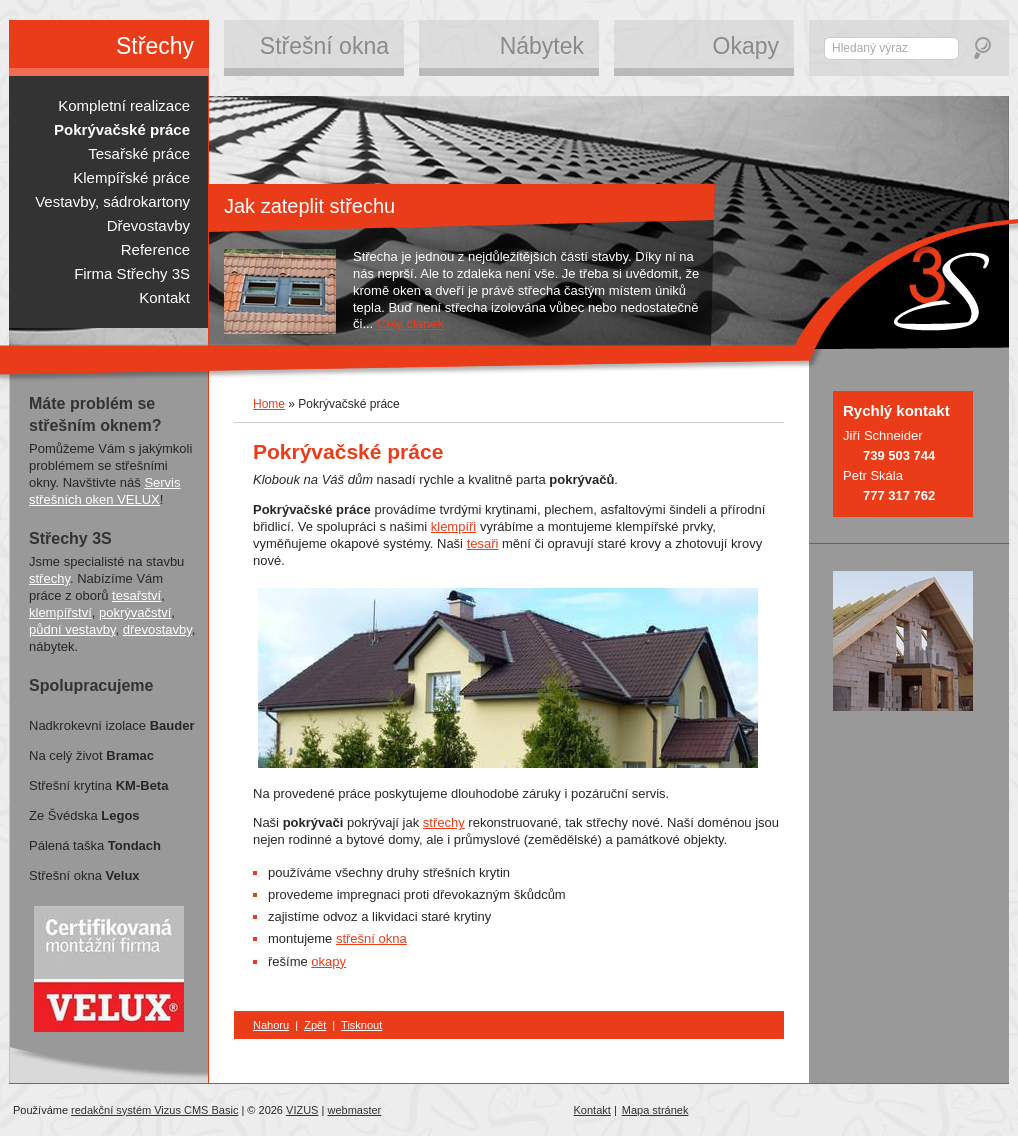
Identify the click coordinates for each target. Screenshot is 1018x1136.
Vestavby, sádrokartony (112, 201)
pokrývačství (135, 612)
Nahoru (271, 1025)
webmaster (354, 1110)
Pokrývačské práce (122, 129)
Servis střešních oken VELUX (105, 491)
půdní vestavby (72, 629)
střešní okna (371, 938)
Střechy (155, 46)
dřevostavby (157, 629)
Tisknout (361, 1025)
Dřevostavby (148, 225)
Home (269, 404)
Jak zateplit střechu (309, 206)
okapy (328, 961)
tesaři (483, 543)
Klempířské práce (131, 177)
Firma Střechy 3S (132, 273)
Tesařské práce (139, 153)
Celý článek (410, 323)
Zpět (315, 1025)
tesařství (136, 595)
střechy (444, 822)
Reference (155, 249)
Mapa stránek (655, 1110)
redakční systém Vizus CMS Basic (154, 1110)
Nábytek (542, 46)
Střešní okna (324, 46)
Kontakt (592, 1110)
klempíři (454, 526)
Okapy (746, 46)
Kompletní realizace (124, 105)
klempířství (60, 612)
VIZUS (302, 1110)
